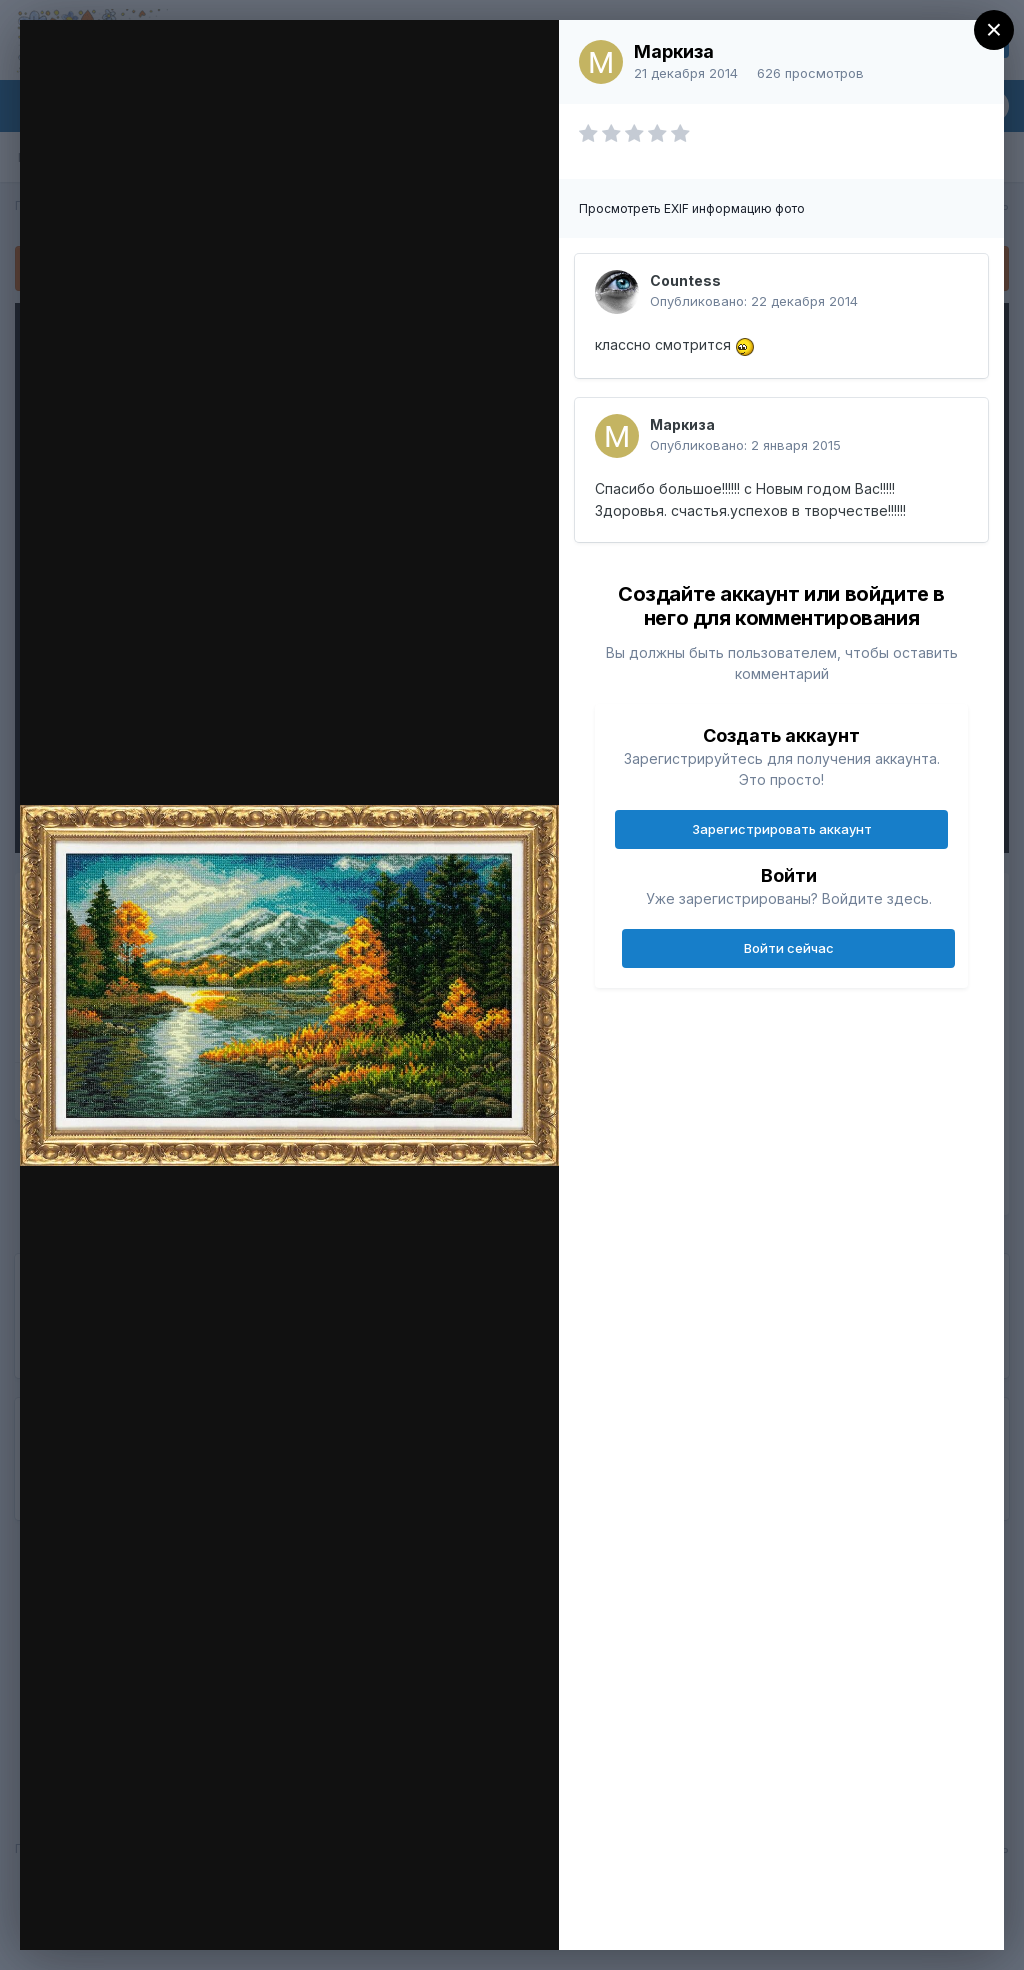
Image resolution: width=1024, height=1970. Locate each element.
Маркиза (674, 51)
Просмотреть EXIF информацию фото (692, 208)
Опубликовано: (754, 301)
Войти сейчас (789, 948)
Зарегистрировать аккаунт (782, 829)
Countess (685, 280)
